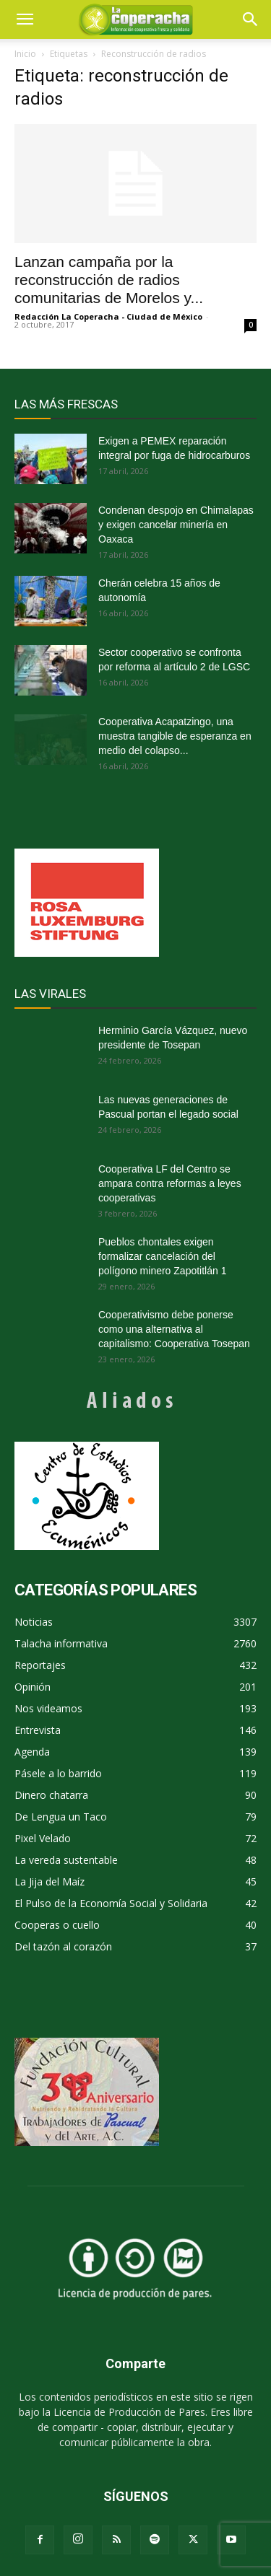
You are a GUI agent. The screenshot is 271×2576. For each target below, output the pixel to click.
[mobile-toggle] (24, 19)
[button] (251, 19)
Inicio (25, 54)
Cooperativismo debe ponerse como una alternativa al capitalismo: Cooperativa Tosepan (174, 1329)
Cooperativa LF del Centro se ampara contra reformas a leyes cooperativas (169, 1183)
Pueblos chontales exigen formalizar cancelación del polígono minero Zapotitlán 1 (162, 1256)
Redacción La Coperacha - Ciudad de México (108, 316)
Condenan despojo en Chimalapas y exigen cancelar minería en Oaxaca (176, 524)
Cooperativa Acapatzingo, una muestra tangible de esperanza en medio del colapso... (174, 736)
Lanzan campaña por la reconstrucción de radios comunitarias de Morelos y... (108, 279)
